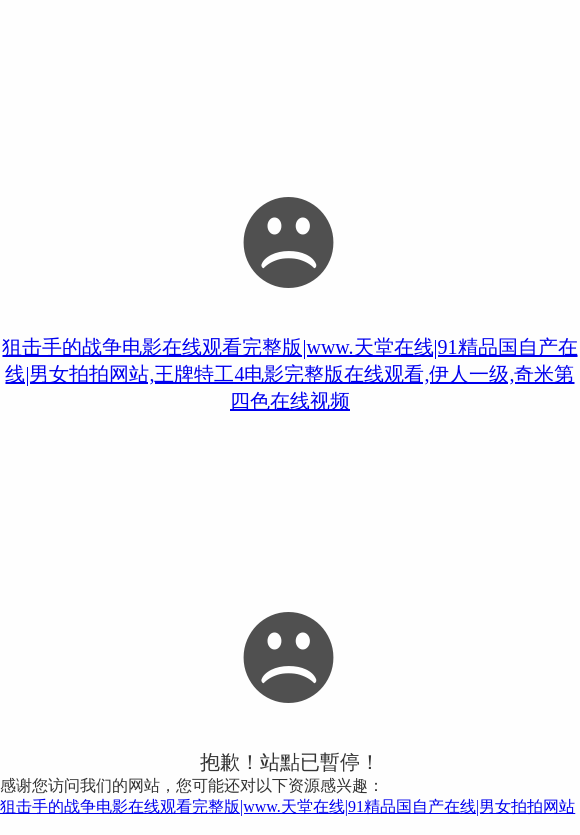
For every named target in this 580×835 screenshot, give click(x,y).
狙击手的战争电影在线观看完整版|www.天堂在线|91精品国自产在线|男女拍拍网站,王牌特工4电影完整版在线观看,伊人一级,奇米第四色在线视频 (289, 374)
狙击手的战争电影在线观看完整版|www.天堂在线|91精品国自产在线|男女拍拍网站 (287, 806)
